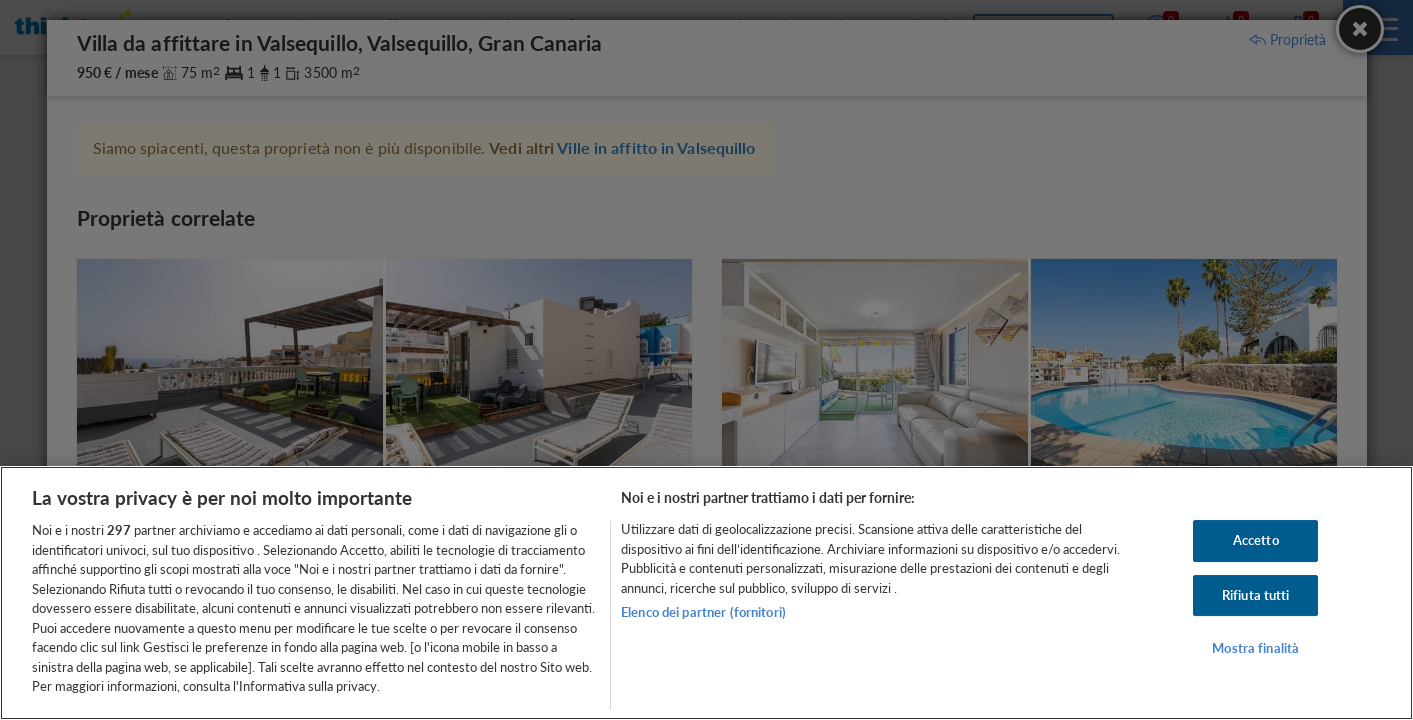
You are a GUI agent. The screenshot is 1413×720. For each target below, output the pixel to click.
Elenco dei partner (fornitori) (703, 612)
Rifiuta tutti (1256, 595)
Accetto (1256, 540)
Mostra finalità (1255, 649)
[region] (706, 593)
